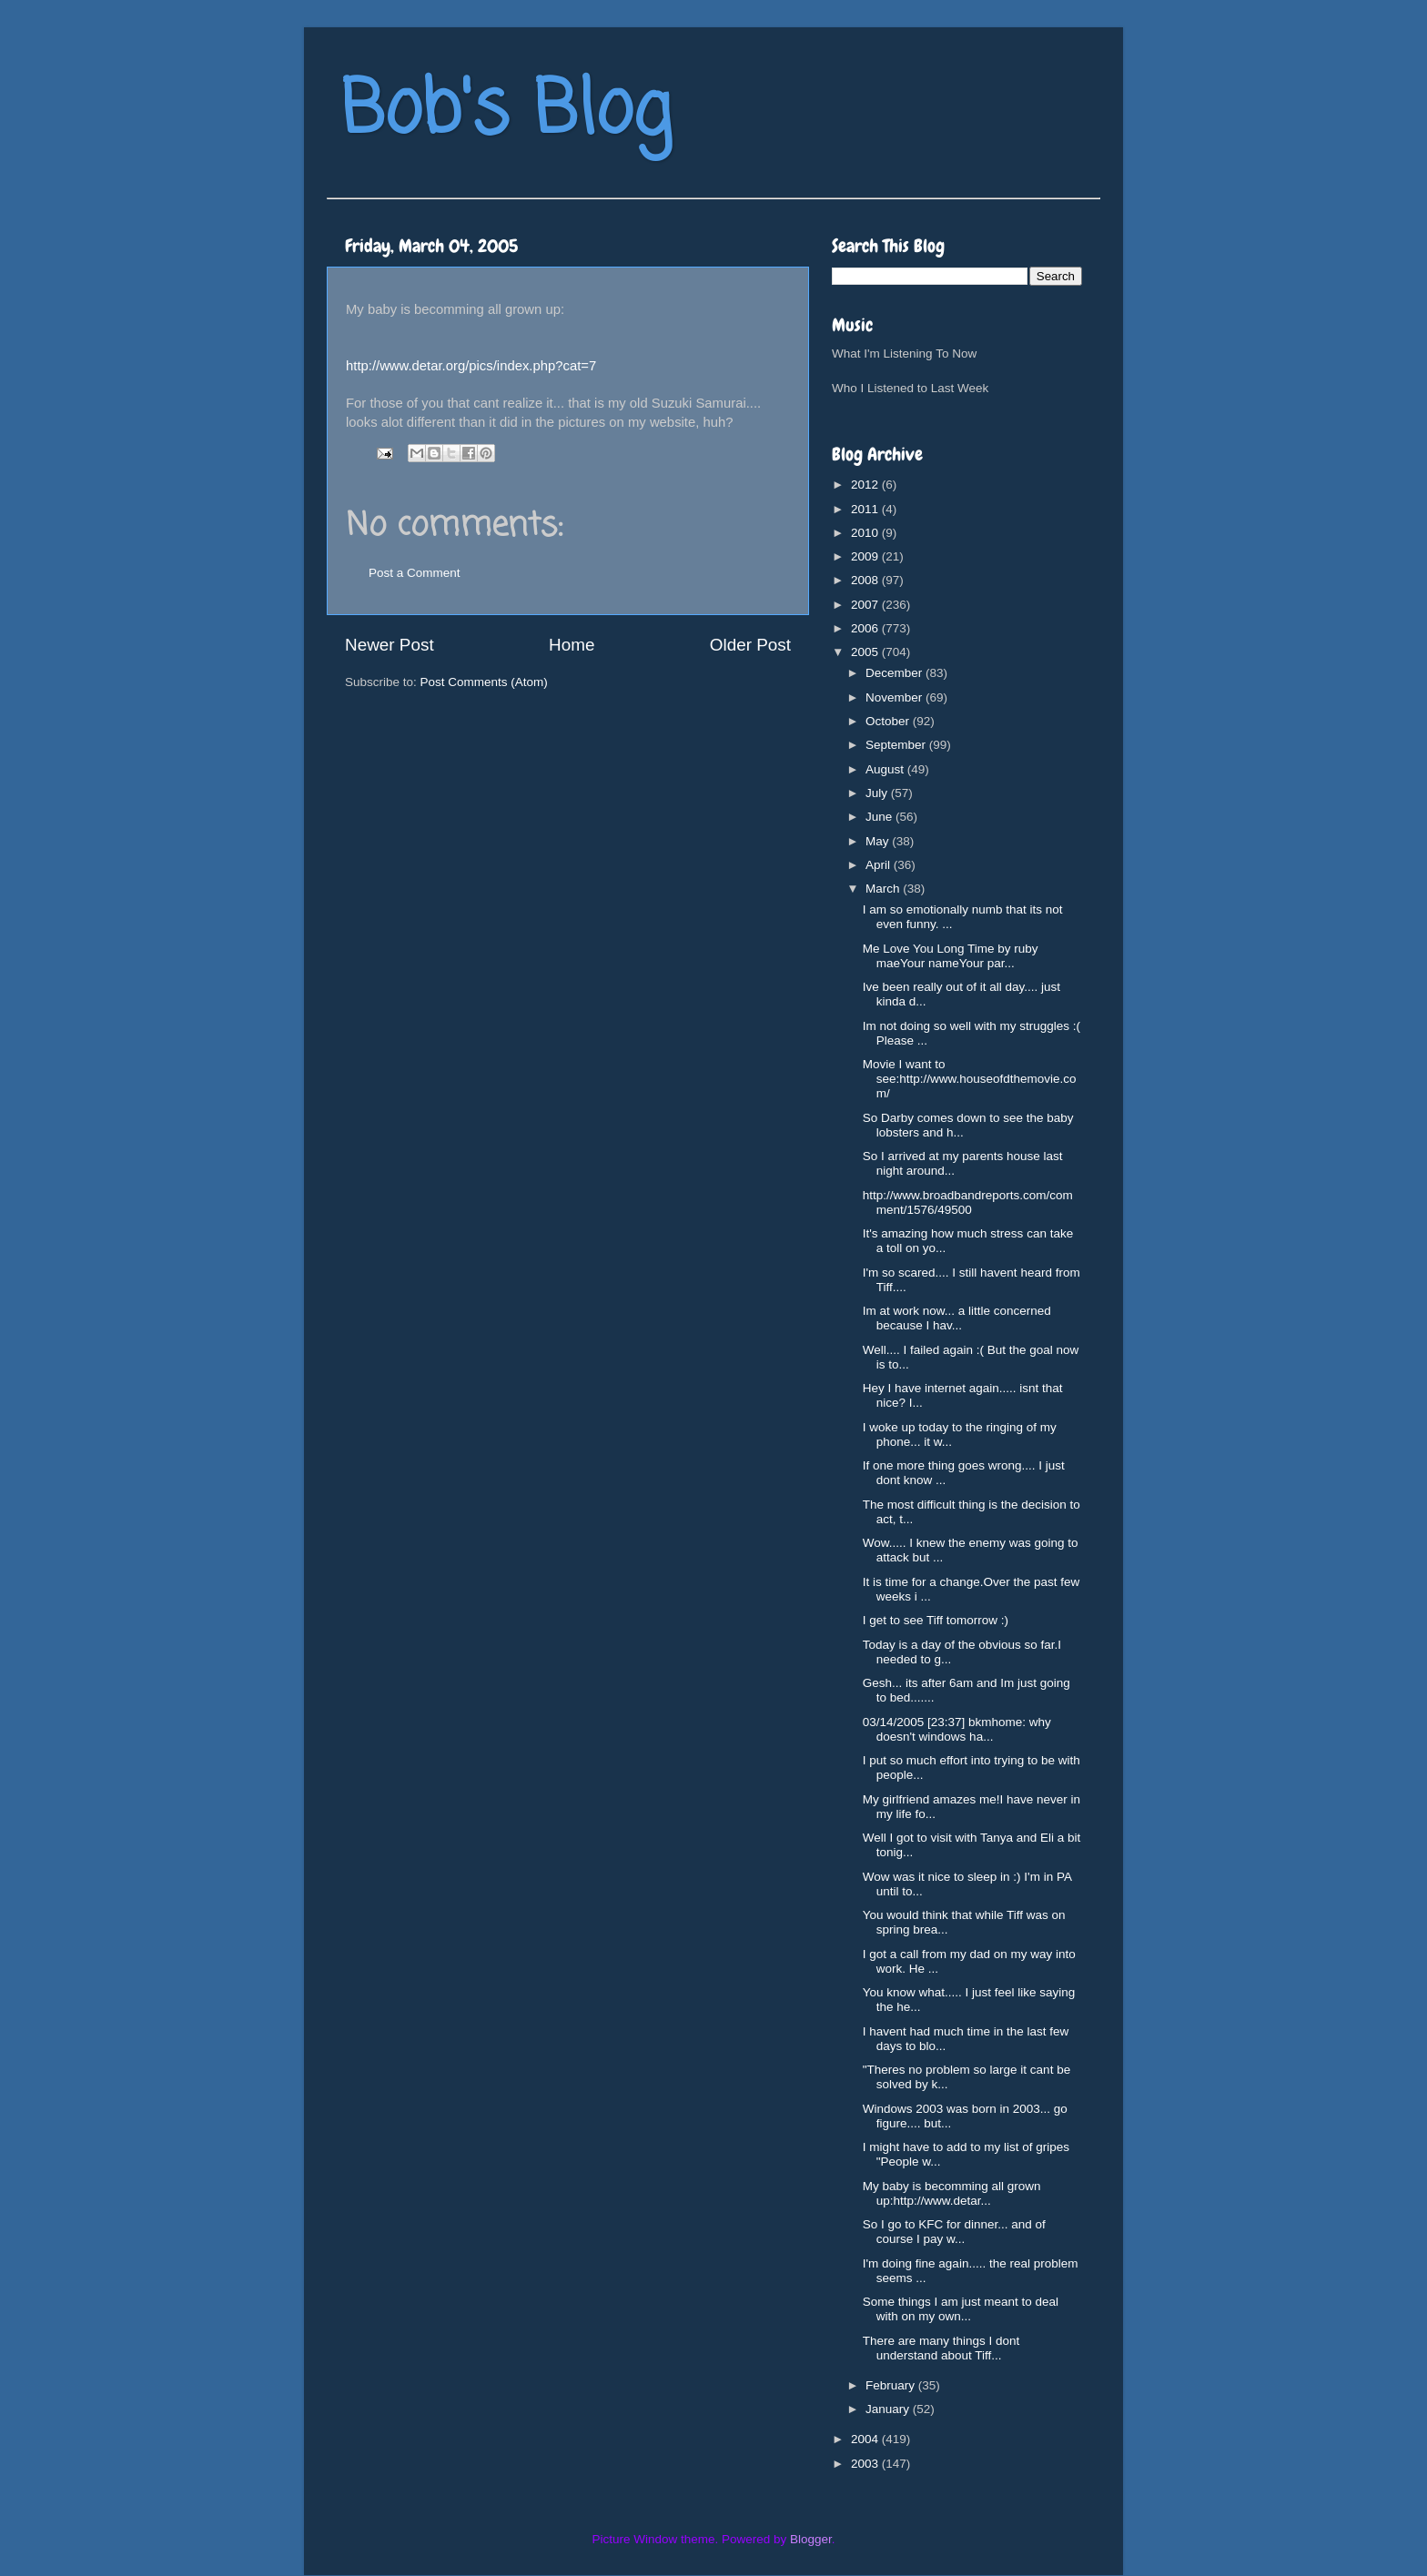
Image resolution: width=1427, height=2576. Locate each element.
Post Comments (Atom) (484, 682)
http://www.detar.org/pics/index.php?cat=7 (471, 366)
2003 (866, 2463)
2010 (866, 533)
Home (571, 644)
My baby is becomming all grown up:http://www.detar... (952, 2193)
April (879, 865)
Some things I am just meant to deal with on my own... (960, 2309)
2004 (866, 2439)
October (889, 721)
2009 (866, 556)
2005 (866, 652)
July (878, 793)
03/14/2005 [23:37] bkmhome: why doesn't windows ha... (957, 1729)
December (895, 673)
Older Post (750, 644)
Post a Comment (414, 573)
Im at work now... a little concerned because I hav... (957, 1318)
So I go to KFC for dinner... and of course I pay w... (954, 2231)
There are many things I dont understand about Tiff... (941, 2348)
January (889, 2409)
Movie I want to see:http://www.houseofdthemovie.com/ (970, 1078)
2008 (866, 580)
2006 (866, 628)
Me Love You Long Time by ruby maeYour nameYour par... (950, 956)
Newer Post (389, 644)
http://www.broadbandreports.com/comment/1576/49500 (968, 1202)
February (891, 2385)
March (884, 888)
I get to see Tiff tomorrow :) (935, 1620)
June (880, 816)
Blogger (811, 2539)
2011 (866, 509)
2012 (866, 484)
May (878, 841)
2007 (866, 604)
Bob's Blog (506, 112)
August (886, 769)
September (897, 745)
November (895, 697)
